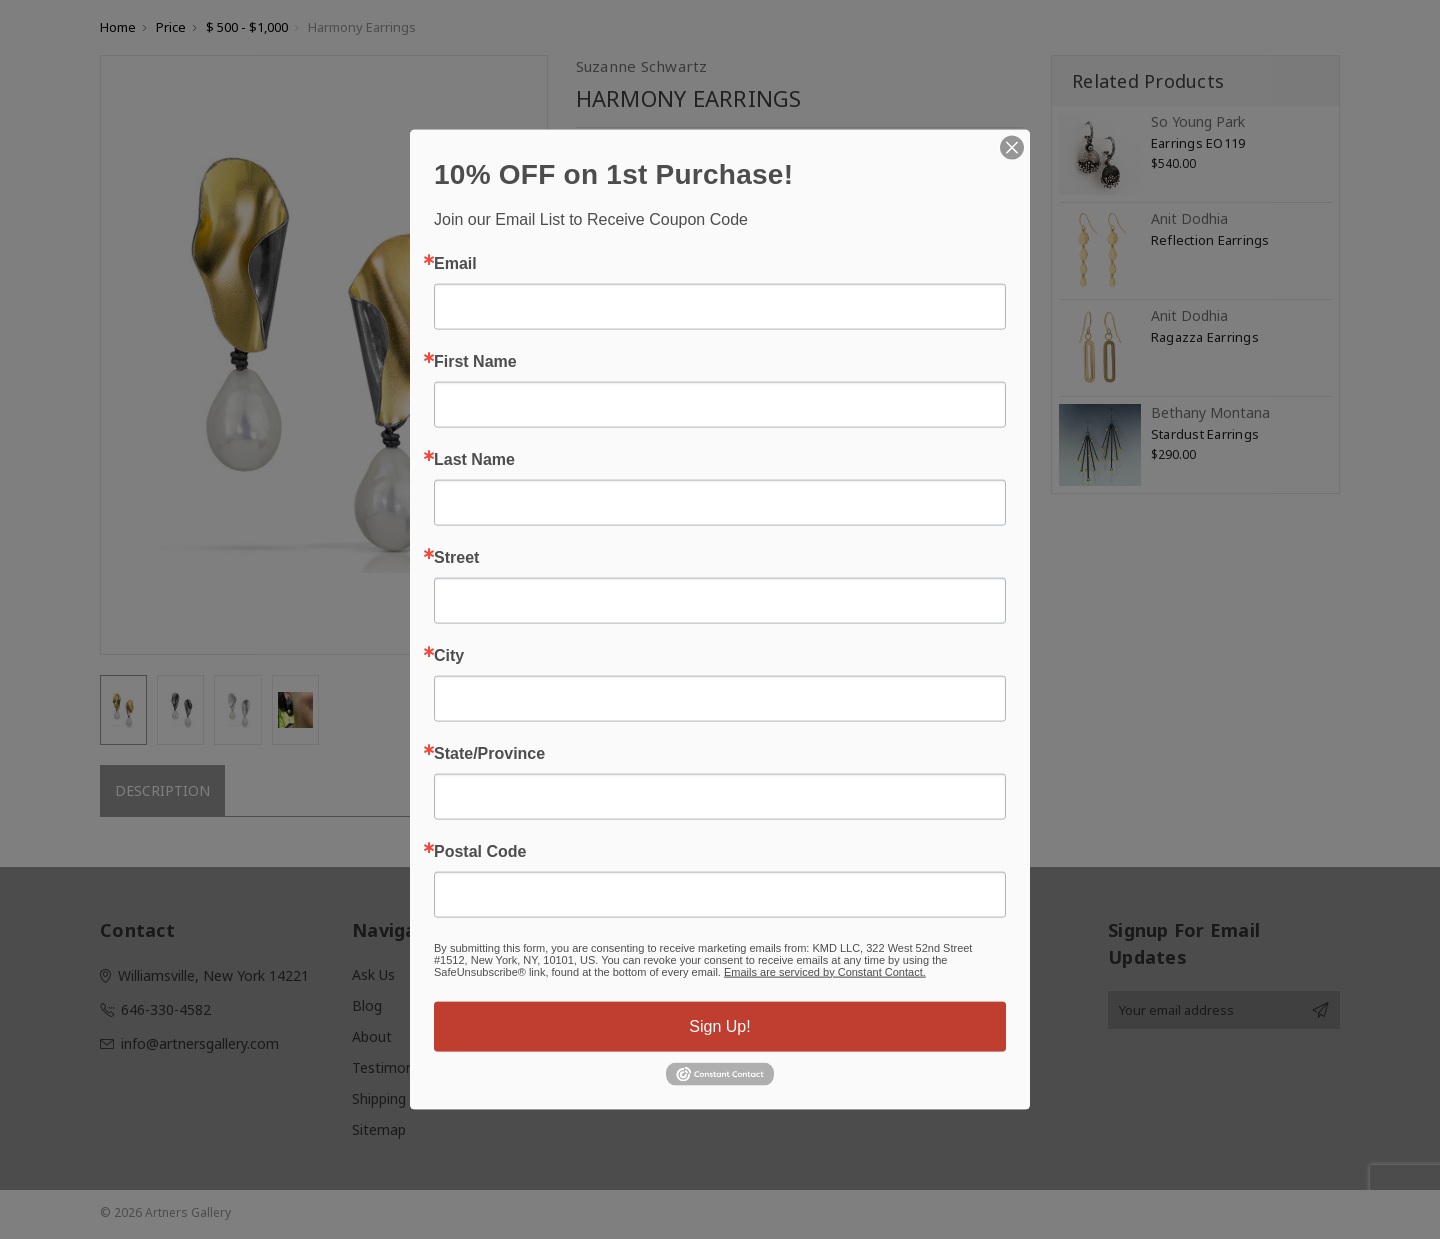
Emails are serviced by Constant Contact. (825, 971)
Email (455, 263)
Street (456, 557)
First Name (475, 361)
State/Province (489, 753)
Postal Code (480, 851)
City (449, 655)
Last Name (474, 459)
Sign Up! (719, 1025)
